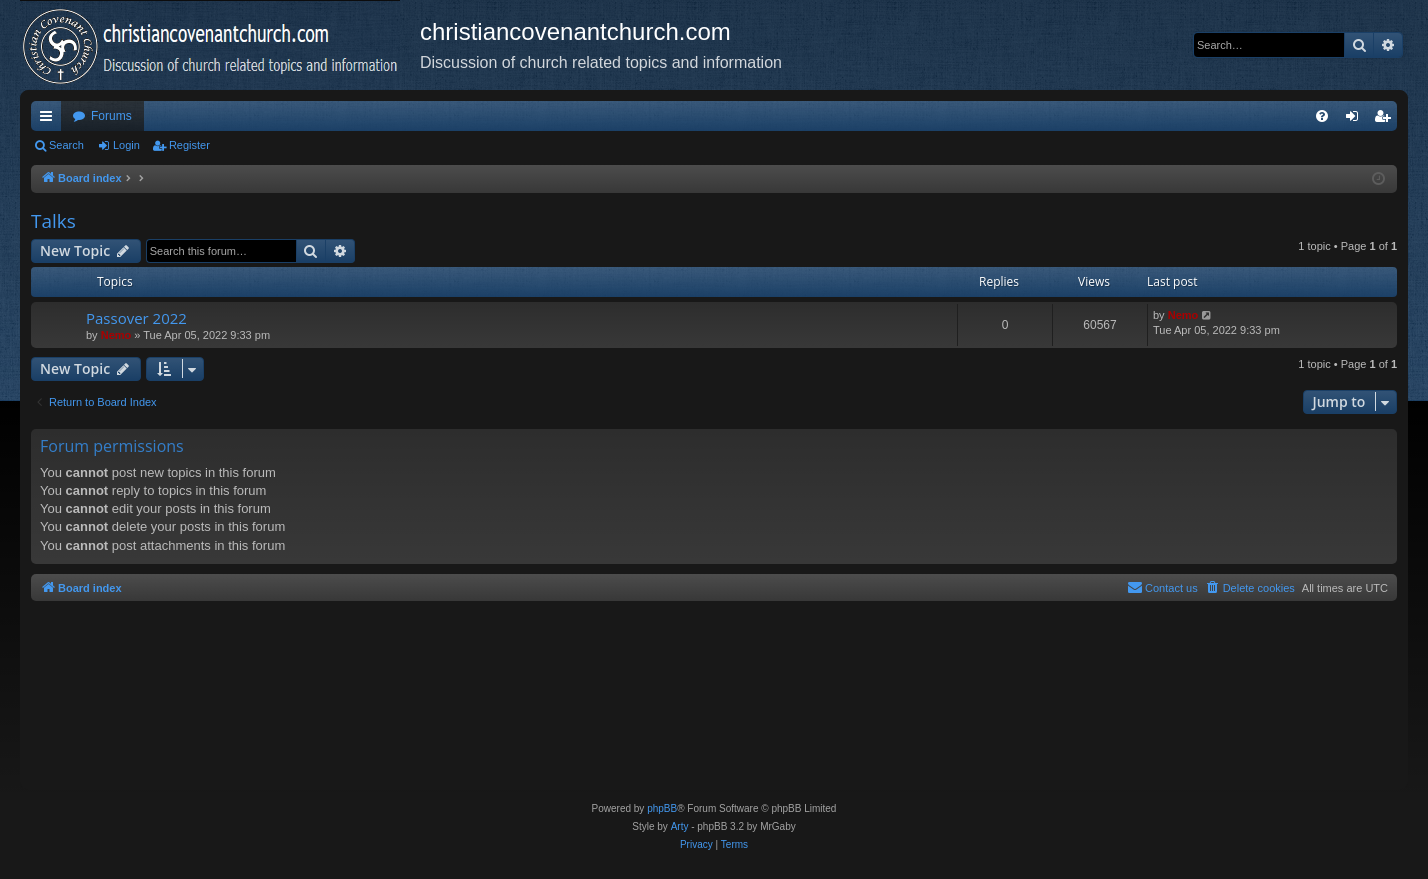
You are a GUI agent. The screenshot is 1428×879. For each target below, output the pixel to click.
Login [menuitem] (1356, 120)
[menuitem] (1322, 116)
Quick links (50, 120)
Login (126, 145)
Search (66, 145)
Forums (111, 116)
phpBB (662, 808)
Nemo (116, 335)
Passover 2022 (136, 318)
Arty (680, 826)
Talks (53, 221)
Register (189, 145)
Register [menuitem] (1386, 120)
